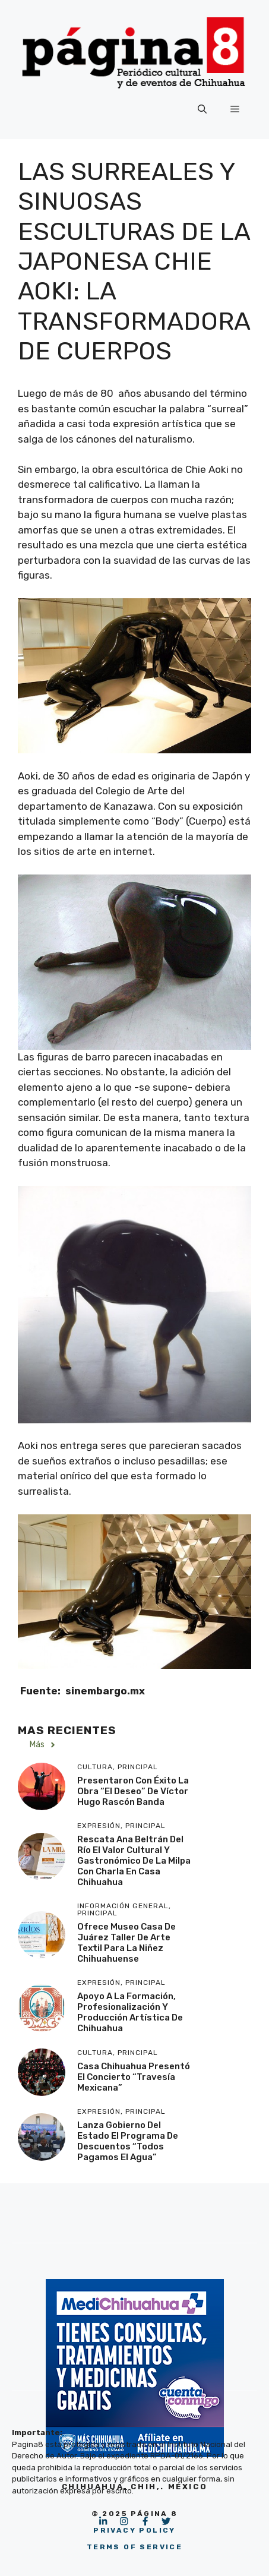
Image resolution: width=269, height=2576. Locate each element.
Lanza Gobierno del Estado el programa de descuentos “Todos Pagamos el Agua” (127, 2141)
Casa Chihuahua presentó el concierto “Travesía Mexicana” (133, 2077)
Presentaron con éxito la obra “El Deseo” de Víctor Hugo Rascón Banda (133, 1791)
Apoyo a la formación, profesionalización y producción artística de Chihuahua (130, 2012)
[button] (202, 109)
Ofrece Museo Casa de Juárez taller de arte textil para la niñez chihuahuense (126, 1942)
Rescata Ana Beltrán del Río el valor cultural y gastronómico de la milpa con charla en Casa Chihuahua (134, 1860)
